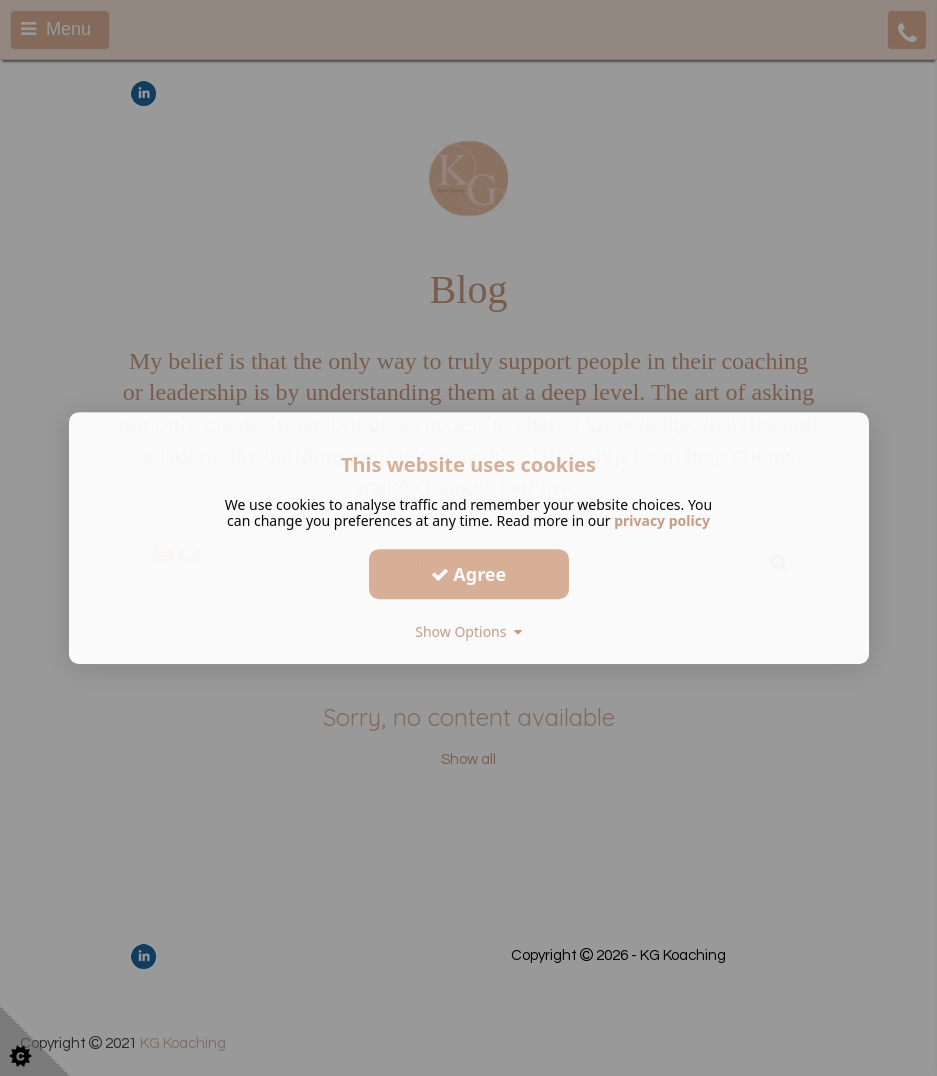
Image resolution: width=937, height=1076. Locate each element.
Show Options (468, 631)
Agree (469, 574)
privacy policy (662, 520)
